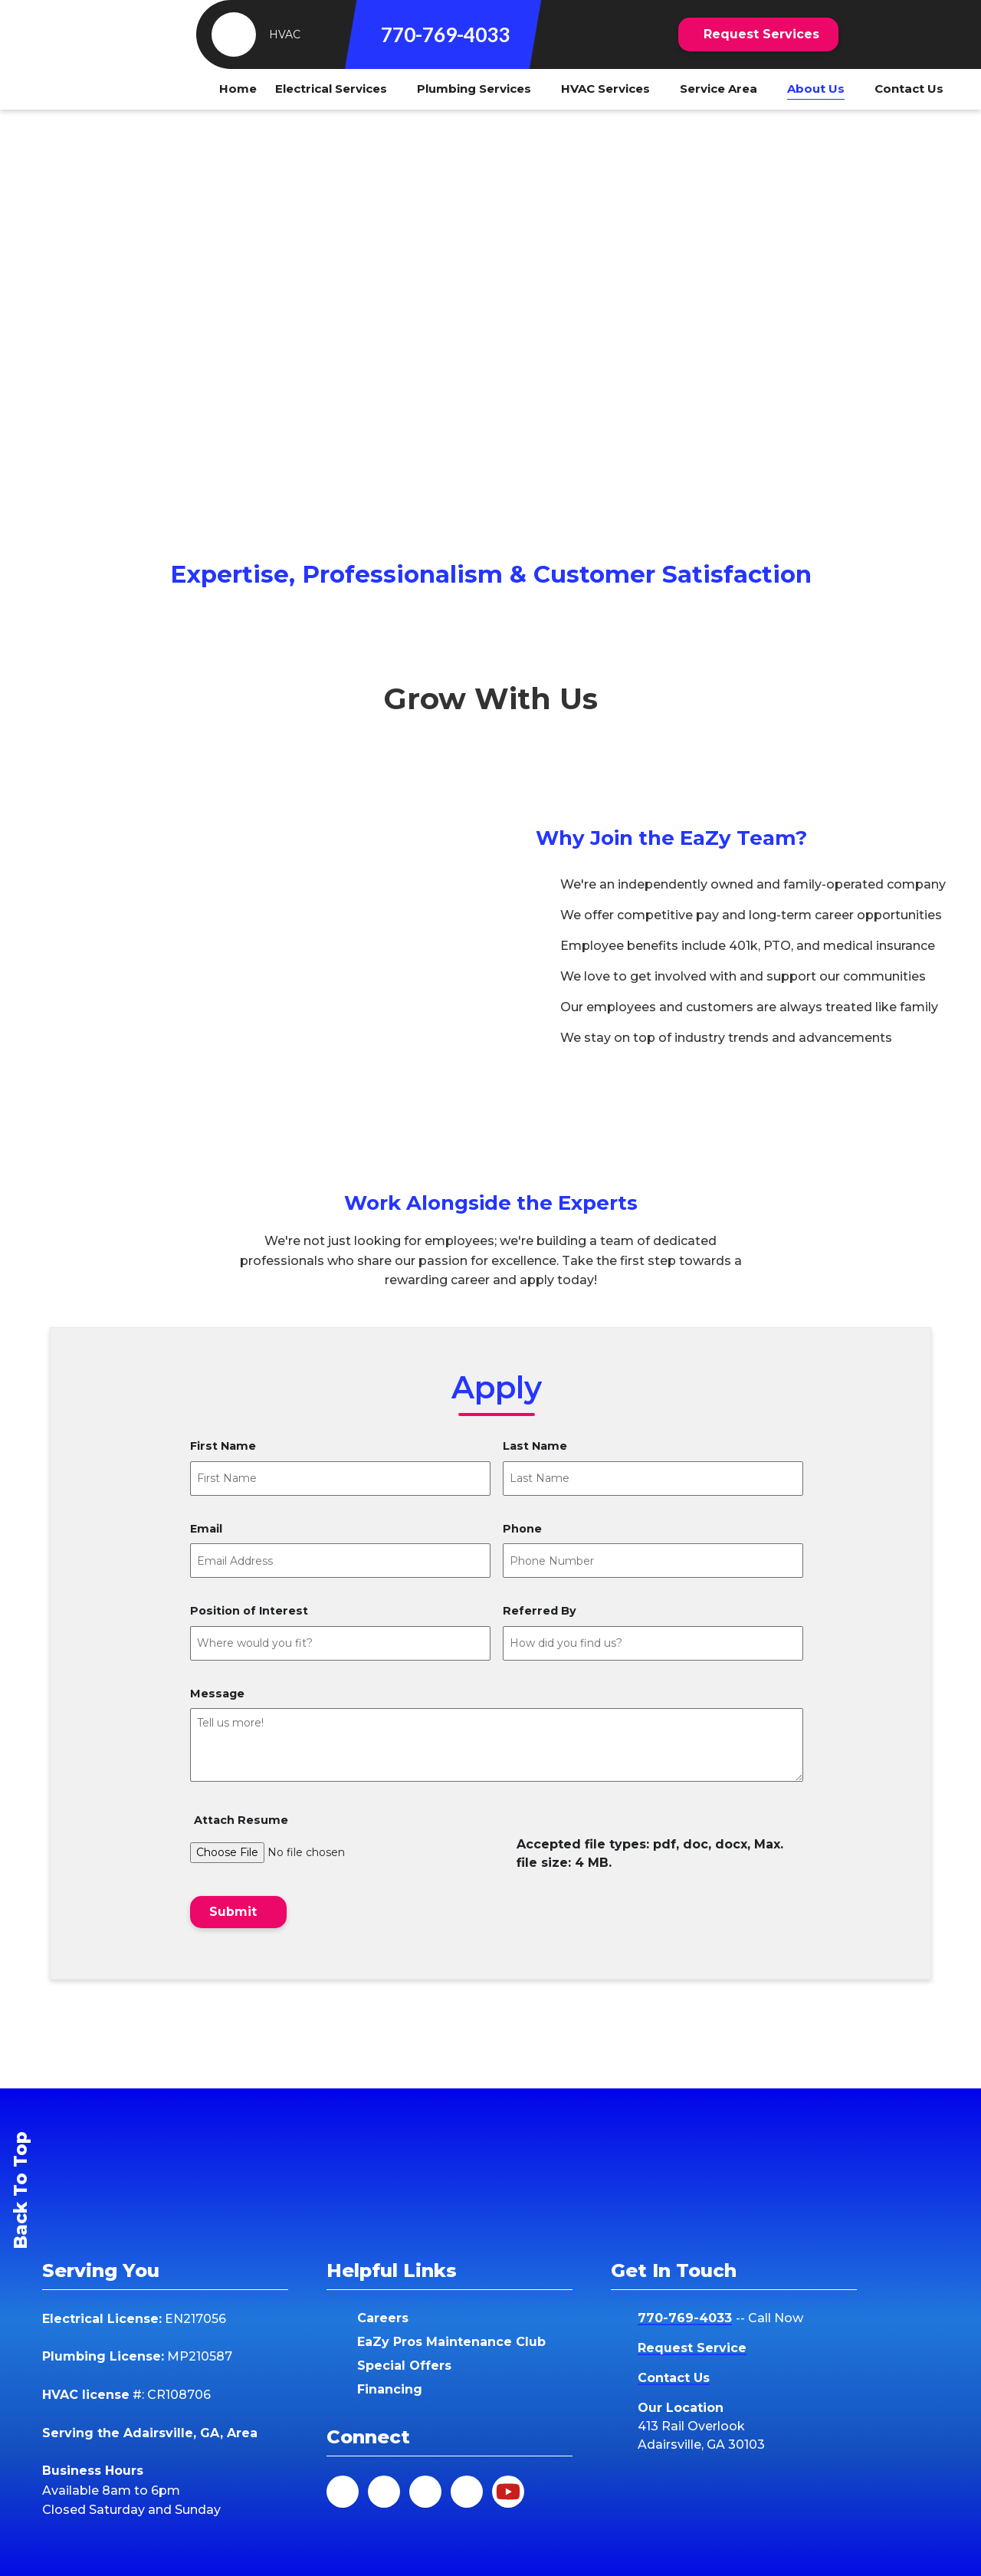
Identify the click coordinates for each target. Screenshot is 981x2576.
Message (217, 1693)
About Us (816, 88)
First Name (223, 1447)
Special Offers (404, 2365)
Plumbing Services (474, 88)
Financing (389, 2389)
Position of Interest (249, 1611)
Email (206, 1530)
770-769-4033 (445, 34)
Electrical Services (331, 88)
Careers (382, 2318)
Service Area (718, 88)
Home (238, 88)
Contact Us (908, 88)
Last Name (535, 1447)
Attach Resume (241, 1820)
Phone (522, 1530)
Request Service (692, 2348)
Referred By (539, 1611)
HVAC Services (605, 88)
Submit (233, 1911)
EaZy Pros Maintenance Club (451, 2341)
